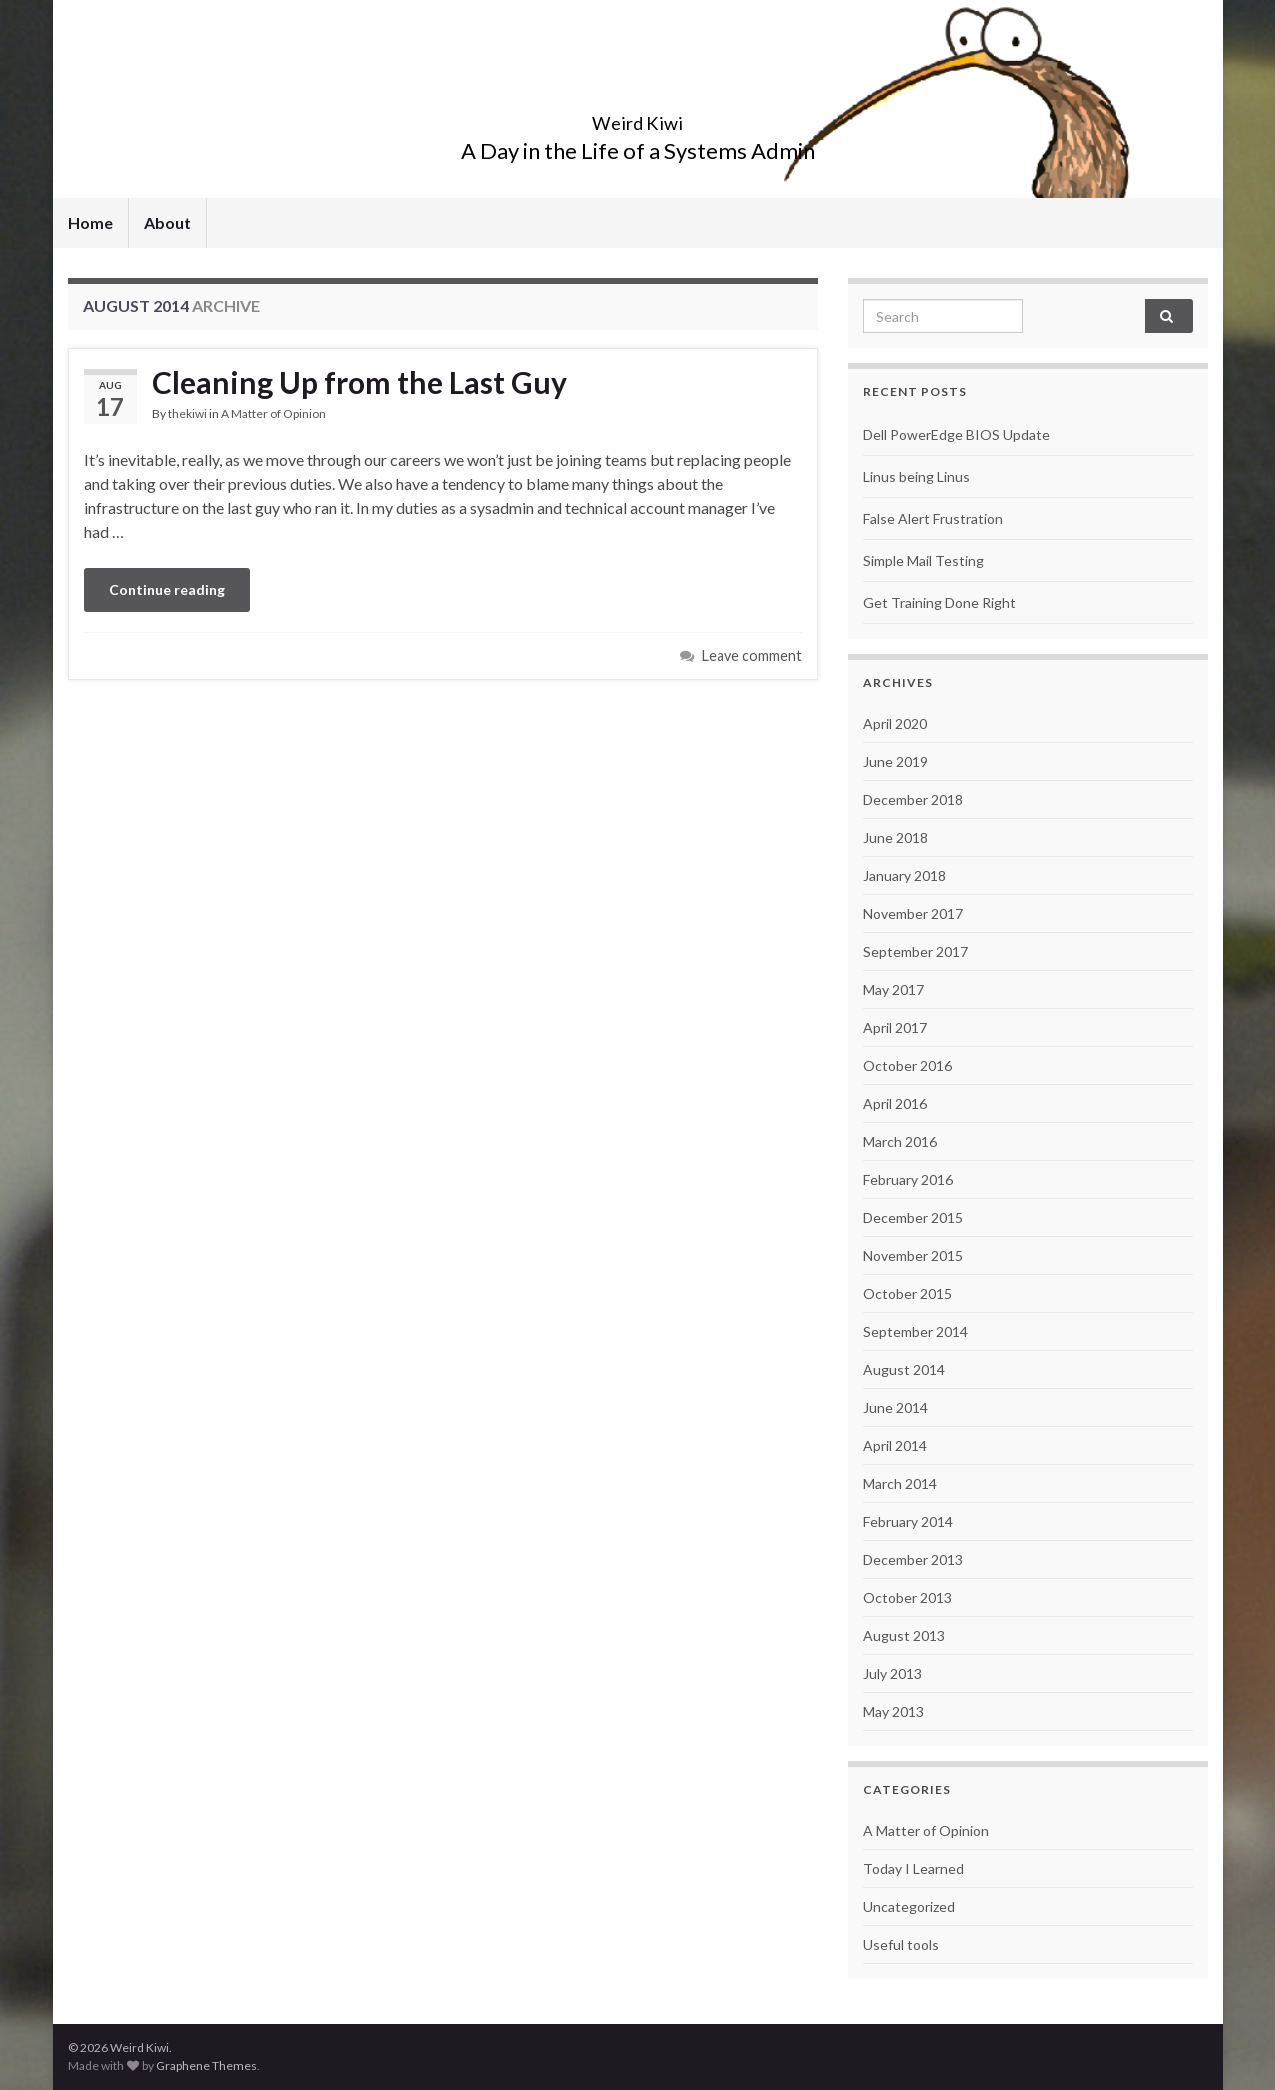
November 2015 (913, 1255)
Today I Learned (913, 1868)
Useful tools (901, 1944)
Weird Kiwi (637, 117)
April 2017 (895, 1027)
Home (90, 222)
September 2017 (915, 951)
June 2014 (895, 1407)
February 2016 (908, 1179)
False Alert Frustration (933, 518)
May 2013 (893, 1711)
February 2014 (908, 1521)
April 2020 (895, 723)
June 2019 (895, 761)
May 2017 (893, 989)
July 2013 (892, 1673)
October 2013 (907, 1597)
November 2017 (913, 913)
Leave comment (752, 655)
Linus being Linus (916, 476)
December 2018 (913, 799)
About (167, 222)
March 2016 (900, 1141)
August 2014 (904, 1369)
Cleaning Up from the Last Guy (359, 382)
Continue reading (167, 589)
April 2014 (895, 1445)
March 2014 (900, 1483)
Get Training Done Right (939, 602)
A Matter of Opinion (273, 413)
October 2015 (907, 1293)
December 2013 (913, 1559)
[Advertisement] (443, 735)
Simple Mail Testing (923, 560)
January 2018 (904, 875)
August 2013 (904, 1635)
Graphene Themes (206, 2065)
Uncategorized (909, 1906)
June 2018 (895, 837)
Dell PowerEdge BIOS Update (956, 434)
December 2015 (913, 1217)
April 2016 (895, 1103)
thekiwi (187, 413)
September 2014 (915, 1331)
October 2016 (907, 1065)
